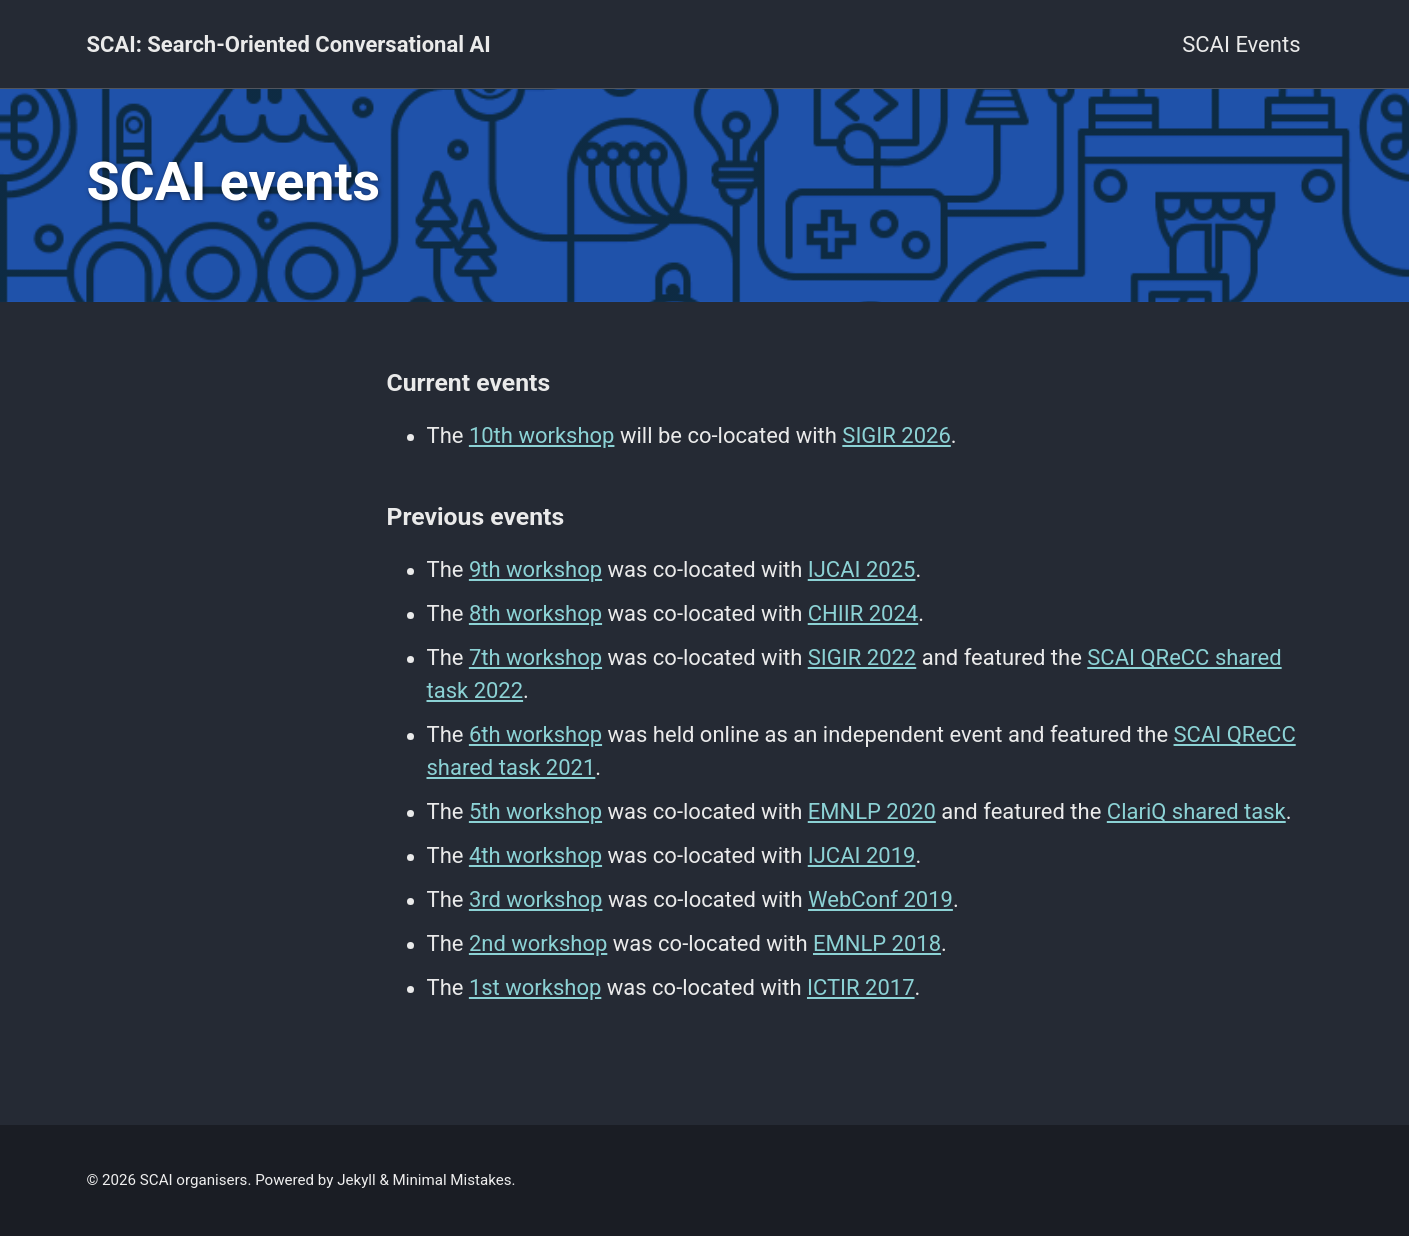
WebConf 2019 (880, 899)
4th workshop (535, 855)
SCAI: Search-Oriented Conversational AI (289, 44)
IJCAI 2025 (862, 569)
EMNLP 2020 (872, 811)
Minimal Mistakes (452, 1180)
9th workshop (535, 569)
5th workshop (535, 811)
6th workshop (535, 734)
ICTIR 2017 (861, 987)
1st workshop (535, 987)
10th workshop (542, 435)
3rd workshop (536, 899)
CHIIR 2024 (863, 613)
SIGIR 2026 (896, 435)
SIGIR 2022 (862, 657)
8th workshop (535, 613)
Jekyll (356, 1180)
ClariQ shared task (1196, 811)
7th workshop (535, 657)
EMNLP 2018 (877, 943)
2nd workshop (538, 943)
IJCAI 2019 (862, 855)
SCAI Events (1241, 44)
